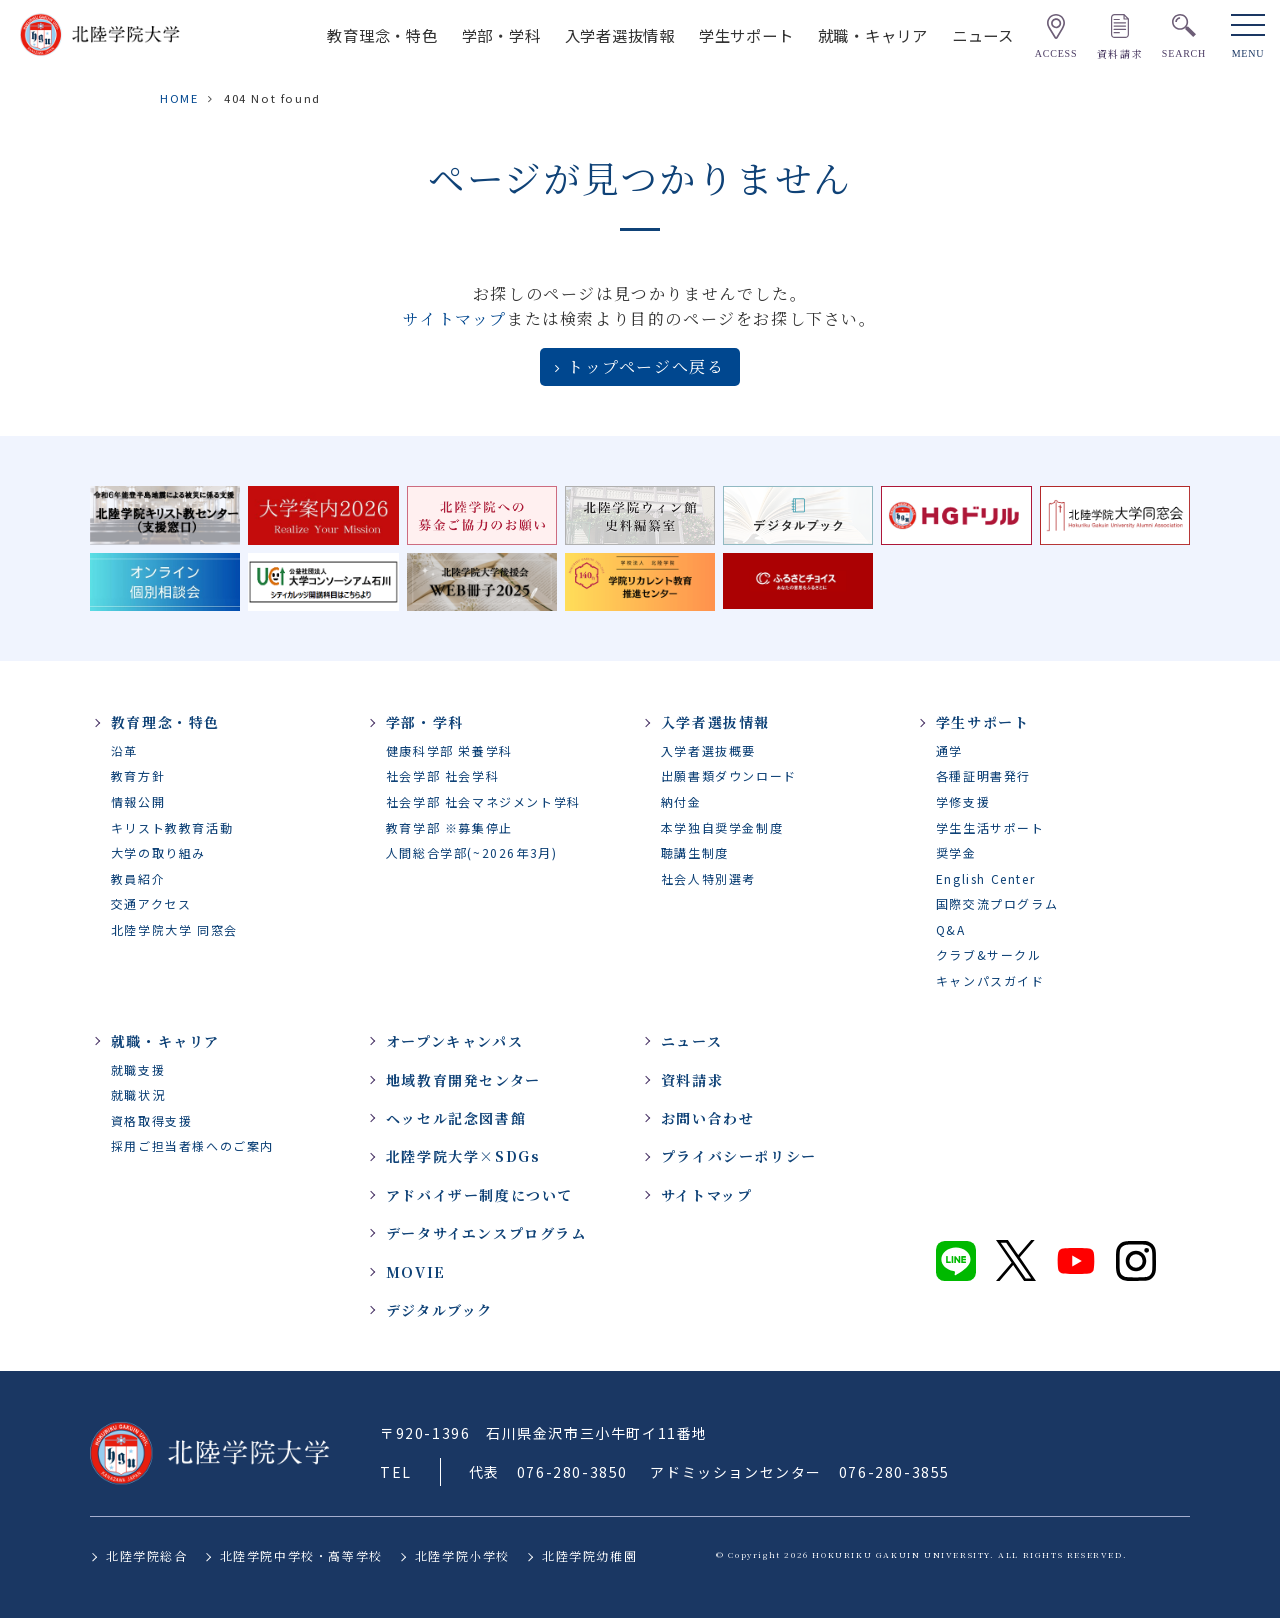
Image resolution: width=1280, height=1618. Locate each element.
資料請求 (692, 1080)
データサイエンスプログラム (486, 1233)
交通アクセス (151, 903)
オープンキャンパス (454, 1041)
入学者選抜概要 (708, 750)
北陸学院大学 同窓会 (174, 929)
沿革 (124, 750)
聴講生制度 (695, 852)
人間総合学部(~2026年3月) (472, 852)
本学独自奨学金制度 (722, 827)
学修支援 (963, 801)
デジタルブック (439, 1310)
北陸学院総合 (147, 1555)
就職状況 (138, 1094)
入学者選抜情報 (620, 35)
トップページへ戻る (645, 366)
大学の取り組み (158, 852)
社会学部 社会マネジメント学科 (483, 801)
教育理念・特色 (382, 35)
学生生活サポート (990, 827)
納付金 (681, 801)
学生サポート (746, 35)
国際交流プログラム (997, 903)
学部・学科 (501, 35)
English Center (985, 878)
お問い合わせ (708, 1118)
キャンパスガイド (990, 980)
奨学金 (956, 852)
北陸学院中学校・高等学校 (301, 1555)
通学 (949, 750)
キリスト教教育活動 (172, 827)
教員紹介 (138, 878)
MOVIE (416, 1272)
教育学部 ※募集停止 (449, 827)
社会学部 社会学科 (442, 775)
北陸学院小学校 (462, 1555)
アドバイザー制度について (479, 1195)
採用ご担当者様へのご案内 (192, 1145)
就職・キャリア (873, 35)
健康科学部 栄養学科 (449, 750)
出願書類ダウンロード (729, 775)
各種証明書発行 (983, 775)
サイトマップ (455, 318)
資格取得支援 (152, 1120)
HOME (179, 98)
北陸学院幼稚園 (589, 1555)
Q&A (951, 929)
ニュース (983, 35)
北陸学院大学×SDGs (463, 1156)
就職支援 (138, 1069)
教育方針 (138, 775)
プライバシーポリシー (739, 1156)
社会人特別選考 (708, 878)
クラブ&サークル (989, 954)
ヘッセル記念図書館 (456, 1118)
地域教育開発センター (463, 1080)
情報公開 (138, 801)
